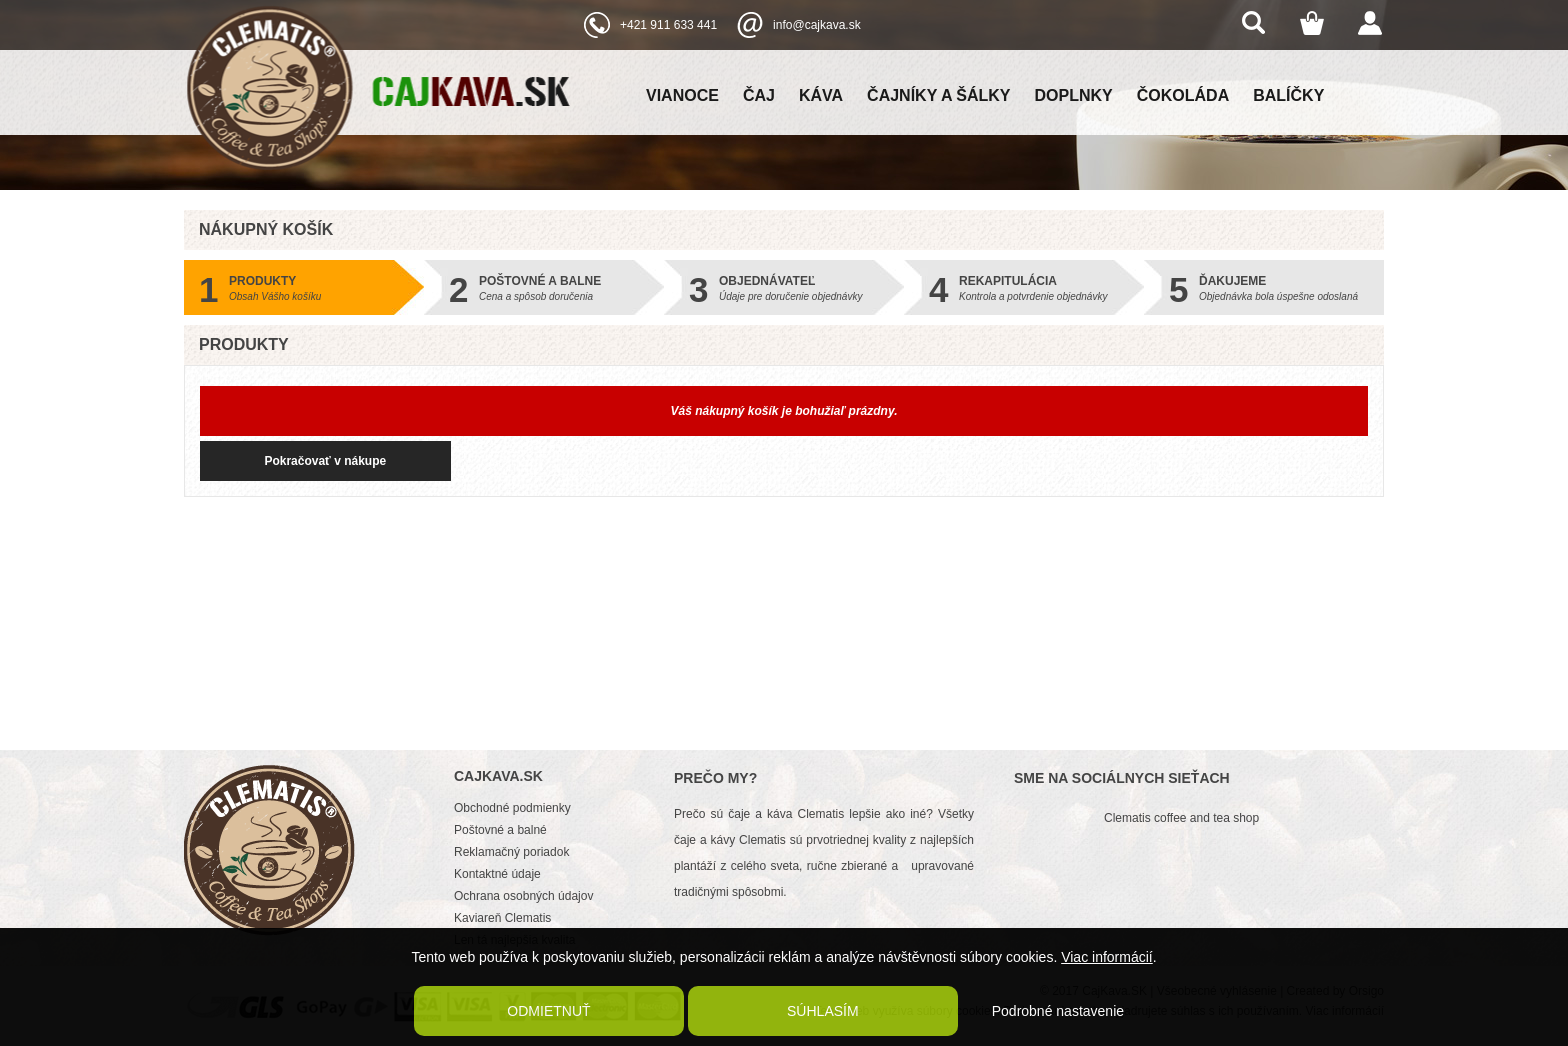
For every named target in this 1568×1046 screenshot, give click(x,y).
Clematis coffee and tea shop (1181, 818)
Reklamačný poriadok (511, 852)
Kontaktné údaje (497, 874)
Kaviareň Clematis (502, 918)
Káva (821, 95)
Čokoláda (1183, 95)
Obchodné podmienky (512, 808)
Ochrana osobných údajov (523, 896)
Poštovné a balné (500, 830)
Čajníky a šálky (938, 95)
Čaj (759, 95)
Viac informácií (1107, 957)
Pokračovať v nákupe (305, 461)
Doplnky (1074, 95)
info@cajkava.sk (817, 25)
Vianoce (682, 95)
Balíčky (1288, 95)
